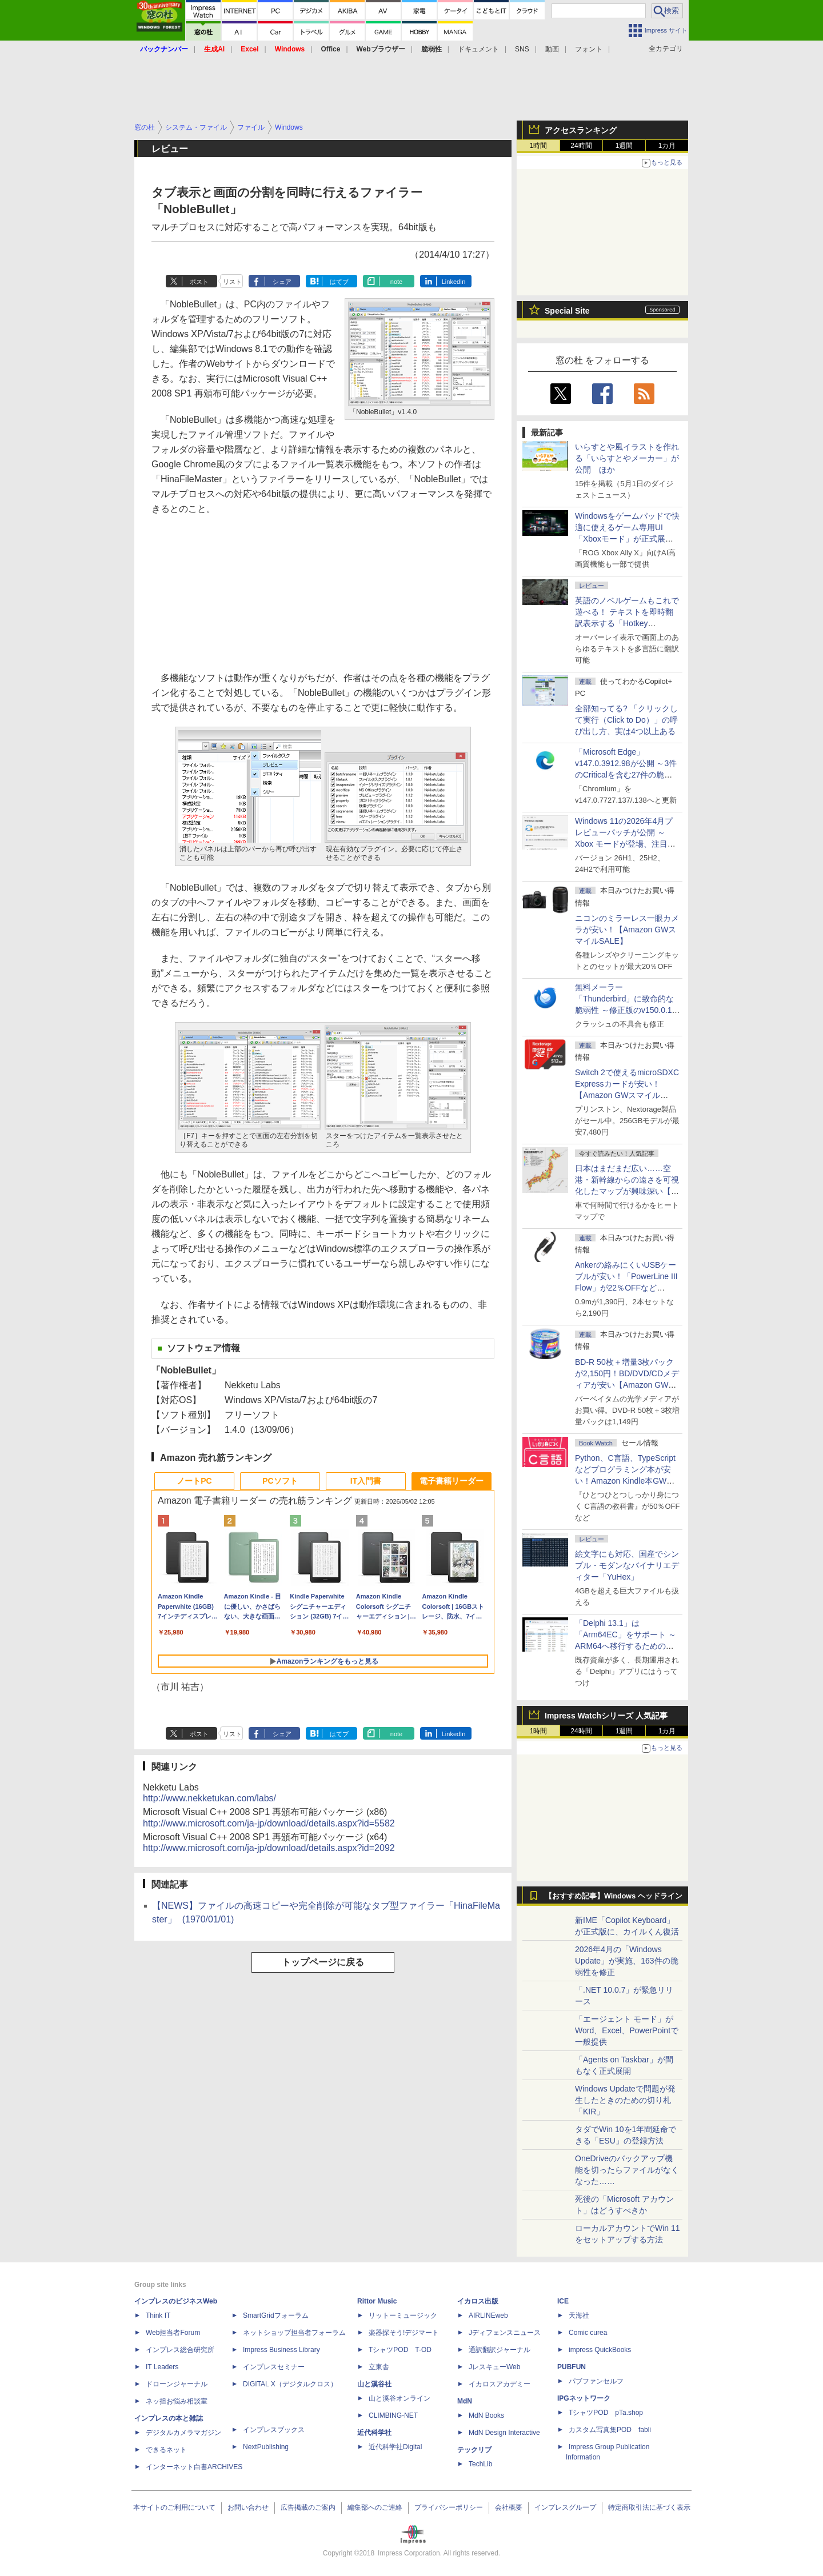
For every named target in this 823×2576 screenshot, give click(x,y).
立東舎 (379, 2367)
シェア (282, 281)
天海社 (579, 2315)
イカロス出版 (477, 2301)
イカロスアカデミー (499, 2384)
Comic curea (588, 2333)
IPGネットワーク (583, 2398)
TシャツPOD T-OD (400, 2350)
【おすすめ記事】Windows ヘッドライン (613, 1896)
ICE (563, 2301)
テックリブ (474, 2450)
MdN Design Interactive (504, 2433)
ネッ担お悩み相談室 (176, 2401)
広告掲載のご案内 (308, 2507)
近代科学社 (374, 2433)
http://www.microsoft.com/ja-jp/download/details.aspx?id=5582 (269, 1823)
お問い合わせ (248, 2507)
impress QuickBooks (600, 2350)
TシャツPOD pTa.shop (606, 2413)
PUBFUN (571, 2367)
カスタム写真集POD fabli (610, 2430)
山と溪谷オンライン (399, 2398)
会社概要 (508, 2507)
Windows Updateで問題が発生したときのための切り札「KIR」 (625, 2100)
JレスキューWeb (494, 2367)
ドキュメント (478, 49)
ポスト (199, 281)
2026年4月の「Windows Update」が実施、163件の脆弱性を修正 (626, 1961)
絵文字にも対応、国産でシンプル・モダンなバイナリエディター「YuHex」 (627, 1565)
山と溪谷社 (374, 2384)
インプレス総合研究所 (180, 2350)
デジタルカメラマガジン (183, 2433)
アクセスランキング (581, 130)
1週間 (624, 146)
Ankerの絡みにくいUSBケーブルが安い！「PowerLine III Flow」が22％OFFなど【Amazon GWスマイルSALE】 (626, 1287)
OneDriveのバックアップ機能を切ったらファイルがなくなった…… (627, 2170)
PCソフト (279, 1480)
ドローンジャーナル (176, 2384)
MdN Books (486, 2415)
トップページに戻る (323, 1962)
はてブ (339, 281)
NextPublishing (266, 2447)
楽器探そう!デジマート (404, 2333)
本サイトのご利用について (174, 2507)
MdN (464, 2401)
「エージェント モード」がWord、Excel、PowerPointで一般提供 (626, 2030)
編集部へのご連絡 (374, 2507)
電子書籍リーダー (452, 1480)
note (396, 281)
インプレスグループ (565, 2507)
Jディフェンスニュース (505, 2333)
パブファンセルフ (596, 2381)
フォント (588, 49)
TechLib (480, 2464)
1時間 (539, 146)
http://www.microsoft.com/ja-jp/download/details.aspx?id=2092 (269, 1848)
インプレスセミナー (274, 2367)
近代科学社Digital (395, 2447)
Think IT (158, 2315)
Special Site (567, 310)
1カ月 (667, 146)
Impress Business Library (281, 2350)
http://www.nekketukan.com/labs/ (209, 1798)
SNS (522, 49)
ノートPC (194, 1480)
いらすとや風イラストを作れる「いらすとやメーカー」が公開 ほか (627, 458)
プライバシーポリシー (448, 2507)
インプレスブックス (274, 2430)
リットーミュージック (403, 2315)
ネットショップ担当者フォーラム (294, 2333)
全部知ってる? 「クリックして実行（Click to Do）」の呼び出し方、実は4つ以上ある (626, 720)
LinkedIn (454, 281)
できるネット (166, 2450)
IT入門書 (365, 1480)
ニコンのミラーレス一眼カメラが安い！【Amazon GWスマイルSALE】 (627, 930)
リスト (232, 281)
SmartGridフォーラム (276, 2315)
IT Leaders (162, 2367)
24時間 (581, 146)
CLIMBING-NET (393, 2415)
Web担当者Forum (173, 2333)
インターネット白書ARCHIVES (194, 2467)
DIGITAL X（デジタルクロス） (290, 2384)
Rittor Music (377, 2301)
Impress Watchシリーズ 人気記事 (606, 1715)
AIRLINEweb (488, 2315)
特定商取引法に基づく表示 (649, 2507)
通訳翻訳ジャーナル (499, 2350)
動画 (552, 49)
